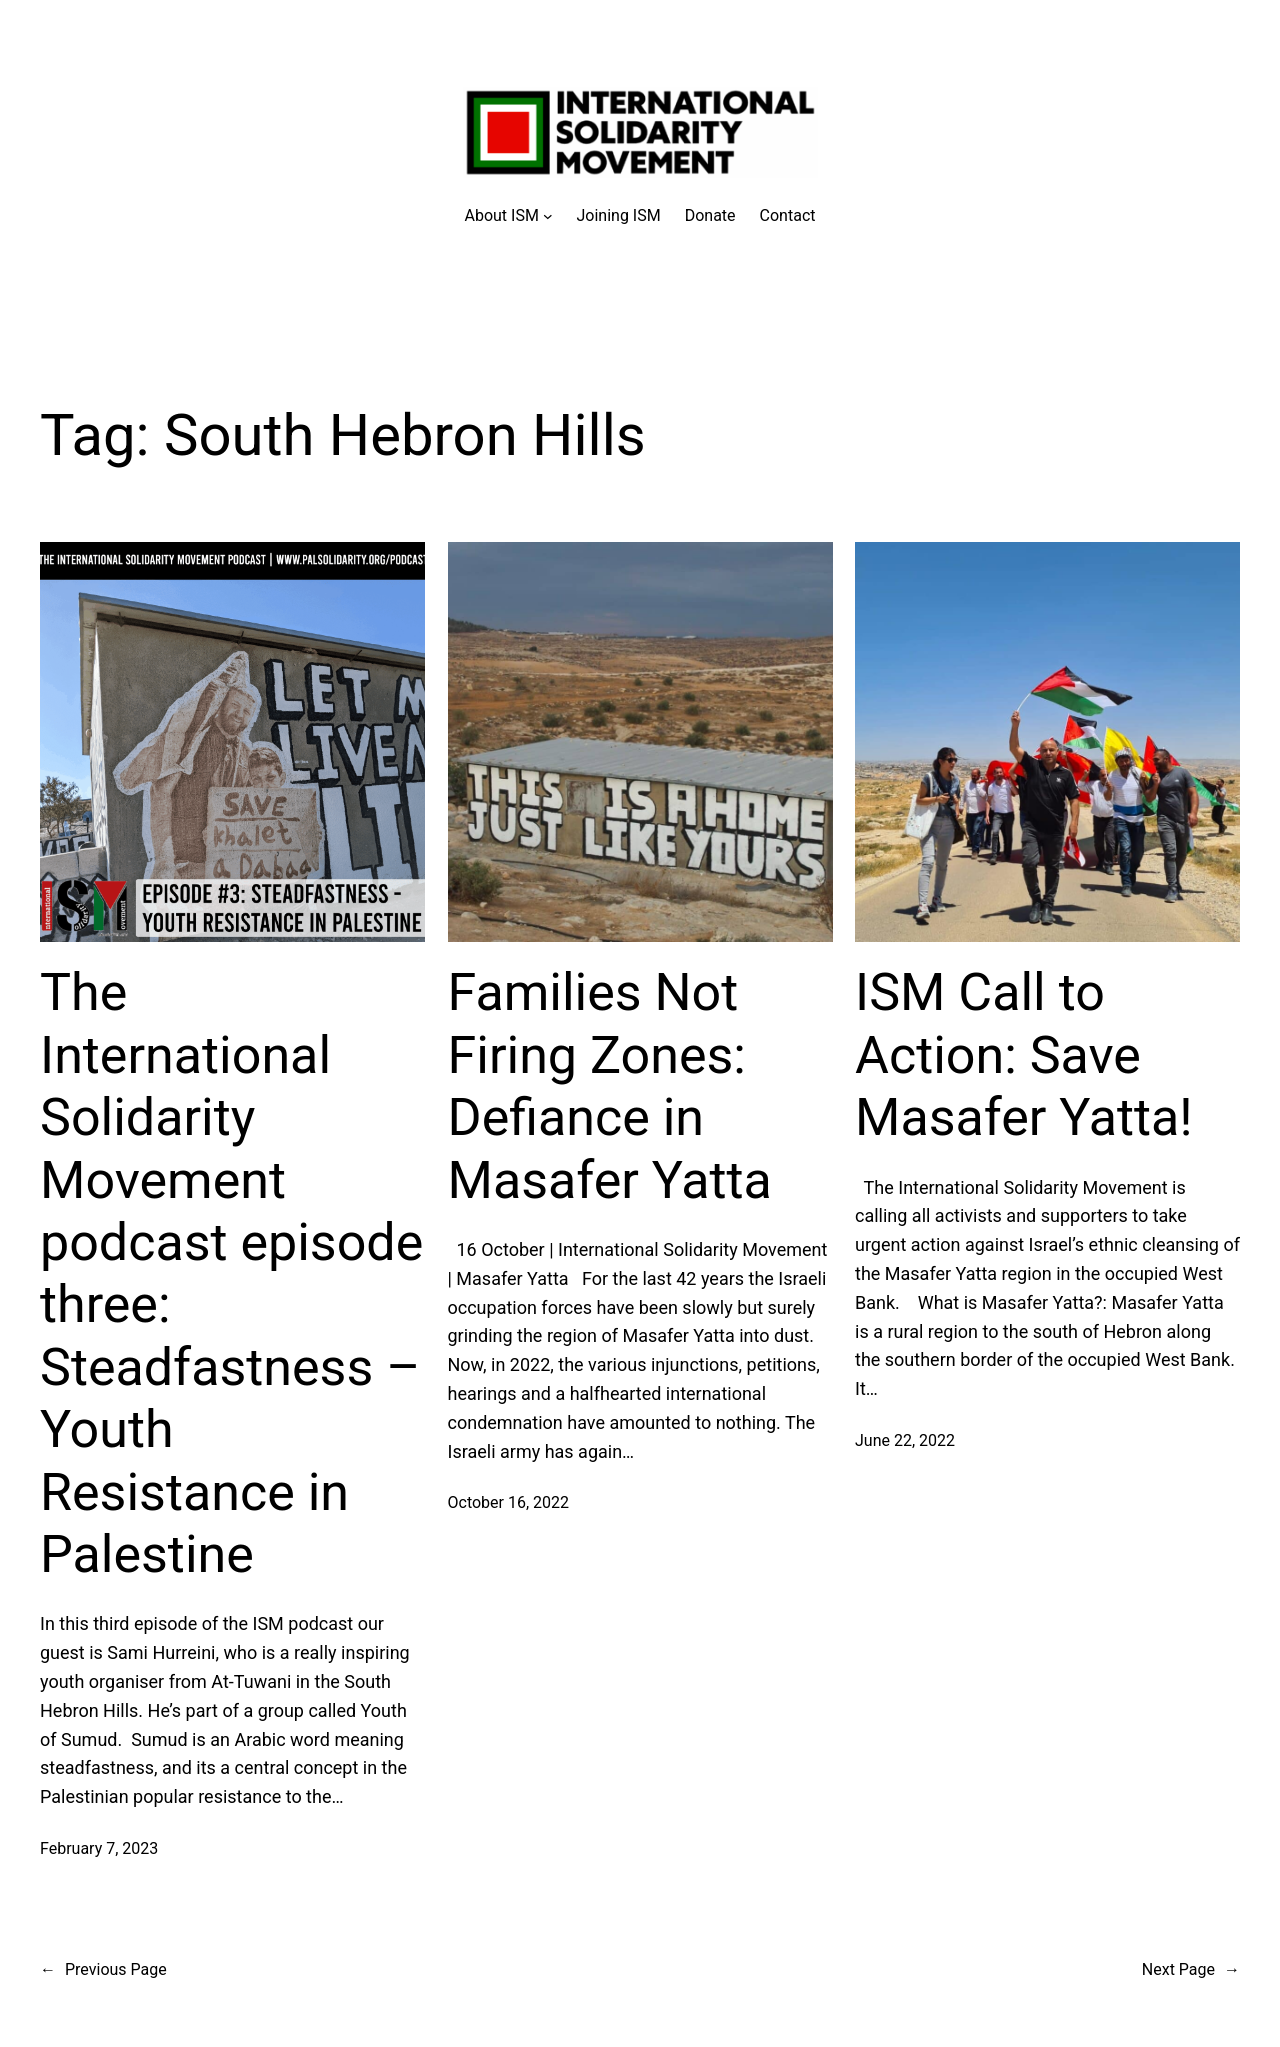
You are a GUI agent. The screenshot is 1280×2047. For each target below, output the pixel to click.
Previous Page (103, 1970)
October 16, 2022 (509, 1502)
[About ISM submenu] (509, 216)
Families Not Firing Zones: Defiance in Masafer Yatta (610, 1086)
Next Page (1191, 1970)
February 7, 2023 (99, 1848)
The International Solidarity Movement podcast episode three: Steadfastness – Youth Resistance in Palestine (231, 1273)
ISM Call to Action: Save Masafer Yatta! (1024, 1055)
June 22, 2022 (905, 1440)
